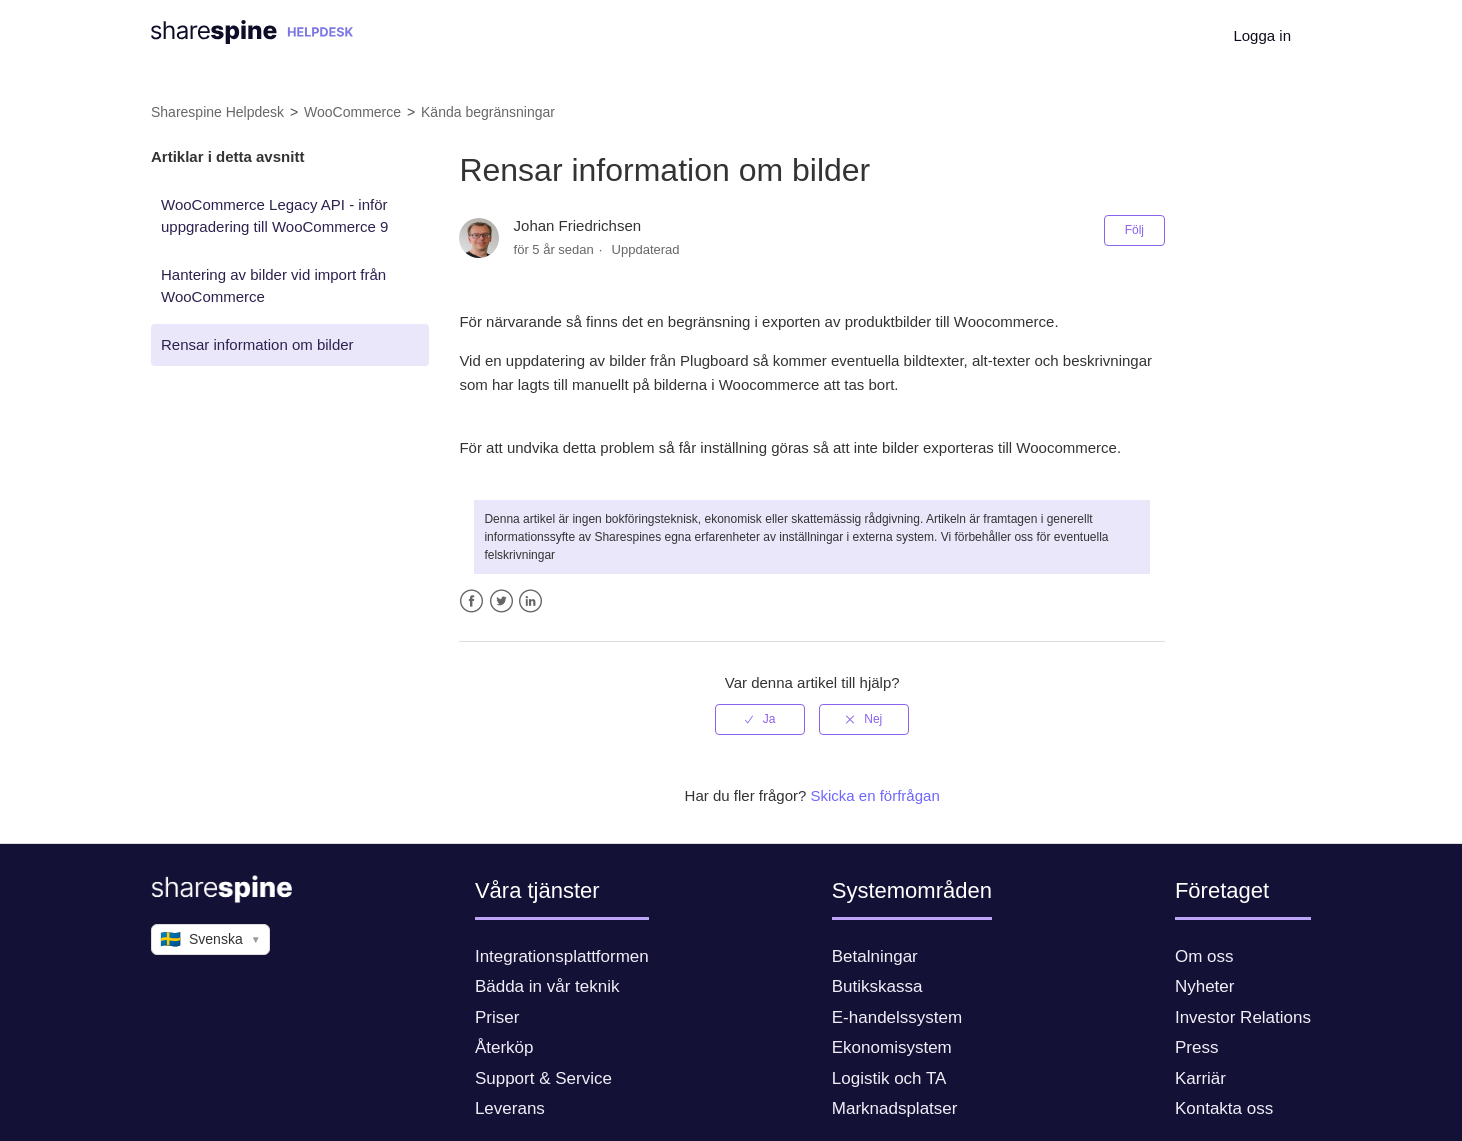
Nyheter (1205, 986)
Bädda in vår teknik (547, 986)
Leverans (510, 1108)
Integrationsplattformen (562, 956)
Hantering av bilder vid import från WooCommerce (273, 286)
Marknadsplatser (895, 1108)
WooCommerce (352, 112)
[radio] (760, 719)
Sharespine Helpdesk (217, 112)
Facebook (471, 601)
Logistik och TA (889, 1078)
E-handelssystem (897, 1017)
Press (1196, 1047)
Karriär (1200, 1078)
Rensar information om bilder (257, 344)
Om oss (1204, 956)
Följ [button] (1134, 230)
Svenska (210, 940)
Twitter (501, 601)
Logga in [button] (1262, 35)
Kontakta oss (1224, 1108)
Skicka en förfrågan (875, 795)
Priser (497, 1017)
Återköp (504, 1047)
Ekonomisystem (892, 1047)
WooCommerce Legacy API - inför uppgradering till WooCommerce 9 (274, 216)
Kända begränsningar (488, 112)
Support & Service (543, 1078)
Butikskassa (877, 986)
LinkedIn (530, 601)
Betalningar (875, 956)
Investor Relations (1243, 1017)
